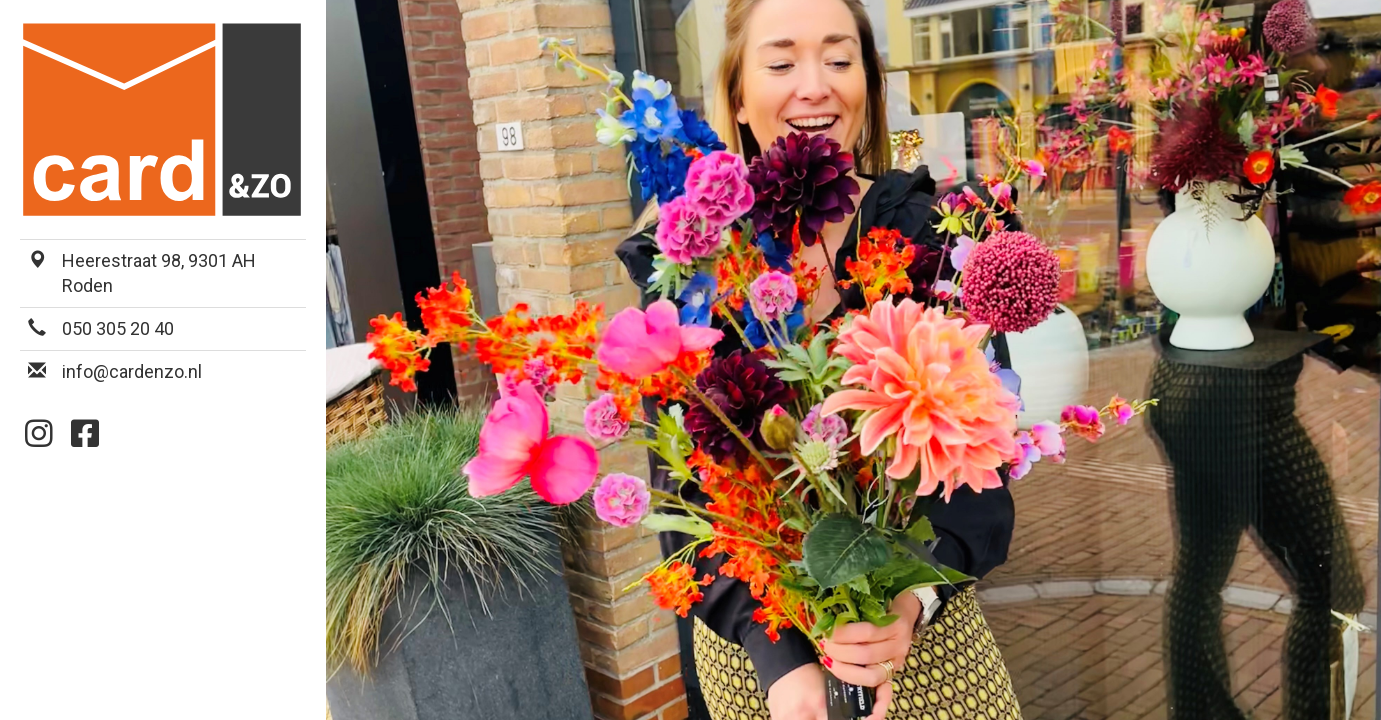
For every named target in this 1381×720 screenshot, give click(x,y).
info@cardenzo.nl (132, 371)
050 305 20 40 (118, 328)
